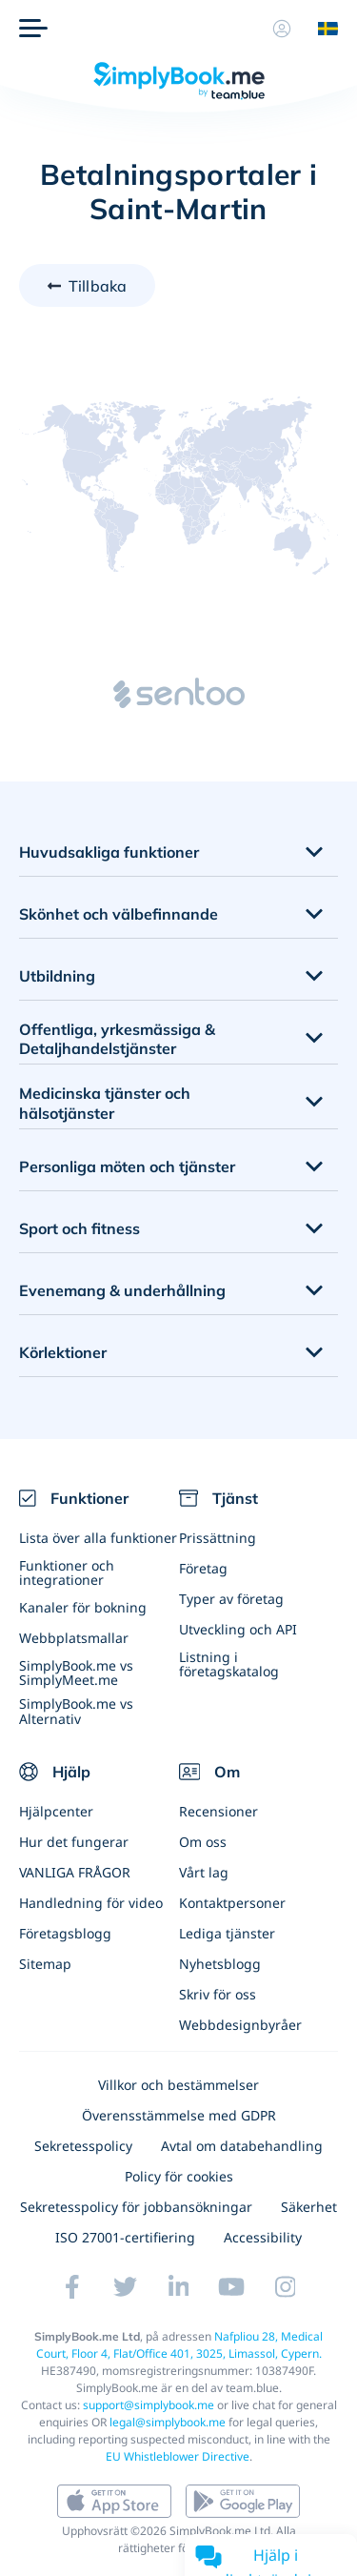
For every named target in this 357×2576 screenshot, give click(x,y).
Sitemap (45, 1964)
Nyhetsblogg (220, 1964)
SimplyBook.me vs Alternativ (76, 1710)
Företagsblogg (65, 1933)
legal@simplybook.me (167, 2422)
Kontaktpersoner (232, 1903)
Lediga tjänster (227, 1933)
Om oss (203, 1842)
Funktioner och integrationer (66, 1572)
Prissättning (217, 1538)
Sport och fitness (79, 1228)
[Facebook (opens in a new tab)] (72, 2286)
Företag (203, 1568)
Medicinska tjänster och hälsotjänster (104, 1103)
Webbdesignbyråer (240, 2025)
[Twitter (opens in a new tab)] (126, 2286)
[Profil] (282, 29)
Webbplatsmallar (74, 1638)
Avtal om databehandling (242, 2146)
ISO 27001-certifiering (125, 2237)
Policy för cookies (179, 2176)
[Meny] (33, 28)
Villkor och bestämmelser (178, 2085)
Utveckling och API (238, 1629)
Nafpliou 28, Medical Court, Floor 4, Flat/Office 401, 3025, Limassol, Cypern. (180, 2345)
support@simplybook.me (148, 2405)
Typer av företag (231, 1599)
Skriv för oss (217, 1994)
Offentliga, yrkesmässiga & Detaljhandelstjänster (117, 1039)
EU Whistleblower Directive (177, 2456)
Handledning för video (91, 1903)
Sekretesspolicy (83, 2146)
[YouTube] (232, 2286)
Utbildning (57, 975)
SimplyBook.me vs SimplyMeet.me (76, 1672)
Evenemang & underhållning (122, 1290)
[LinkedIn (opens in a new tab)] (179, 2286)
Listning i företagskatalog (229, 1664)
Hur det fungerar (74, 1842)
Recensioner (218, 1811)
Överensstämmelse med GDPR (179, 2115)
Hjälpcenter (56, 1811)
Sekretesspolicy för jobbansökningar (136, 2207)
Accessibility (263, 2237)
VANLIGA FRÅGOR (74, 1872)
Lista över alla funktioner (98, 1538)
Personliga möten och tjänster (127, 1166)
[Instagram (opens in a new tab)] (285, 2286)
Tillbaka (98, 285)
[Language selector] (321, 29)
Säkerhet (309, 2207)
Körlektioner (63, 1352)
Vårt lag (203, 1872)
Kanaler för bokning (83, 1607)
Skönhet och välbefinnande (118, 913)
